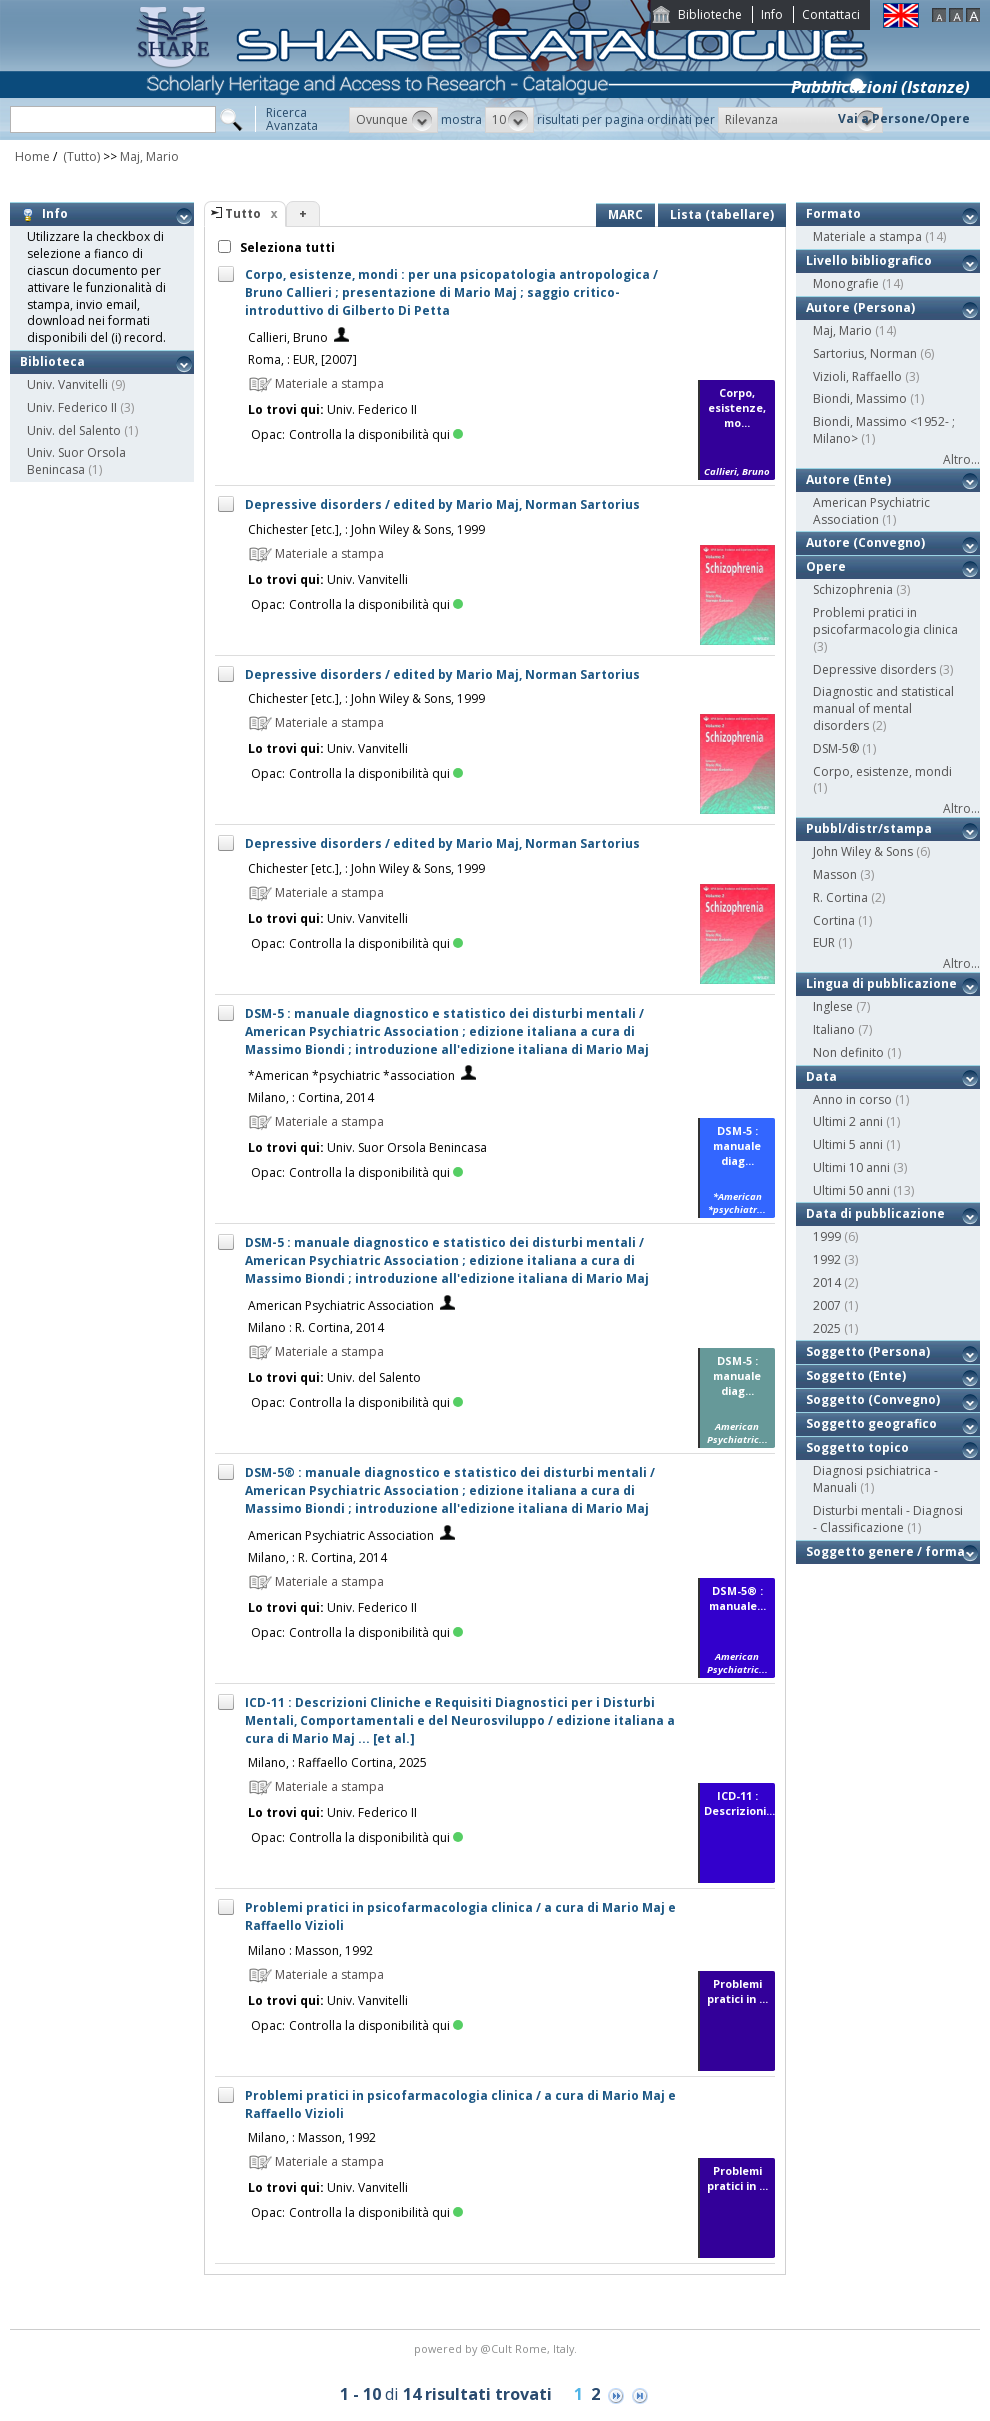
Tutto (243, 213)
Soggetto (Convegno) (873, 1399)
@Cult (497, 2348)
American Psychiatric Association (341, 1305)
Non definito (848, 1052)
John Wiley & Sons (863, 851)
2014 (827, 1282)
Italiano (834, 1029)
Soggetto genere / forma (885, 1551)
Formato (833, 213)
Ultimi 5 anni (848, 1144)
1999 (827, 1236)
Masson (835, 874)
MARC (625, 214)
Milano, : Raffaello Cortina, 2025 (337, 1762)
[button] (393, 120)
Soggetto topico (857, 1447)
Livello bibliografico (869, 260)
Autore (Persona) (860, 307)
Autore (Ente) (848, 479)
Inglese (833, 1006)
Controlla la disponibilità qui (376, 434)
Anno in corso (852, 1099)
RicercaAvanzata (292, 119)
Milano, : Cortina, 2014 (311, 1097)
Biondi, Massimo (860, 398)
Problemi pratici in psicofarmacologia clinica (885, 621)
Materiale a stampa (867, 236)
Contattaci (831, 14)
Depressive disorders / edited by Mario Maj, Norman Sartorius (442, 504)
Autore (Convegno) (865, 542)
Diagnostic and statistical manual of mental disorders (883, 708)
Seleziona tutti (286, 247)
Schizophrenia (853, 589)
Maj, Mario (149, 156)
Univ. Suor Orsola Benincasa (76, 461)
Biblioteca (52, 361)
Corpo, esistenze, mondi (882, 771)
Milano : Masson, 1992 (310, 1950)
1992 (827, 1259)
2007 (827, 1305)
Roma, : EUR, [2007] (302, 359)
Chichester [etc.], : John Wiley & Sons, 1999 (366, 529)
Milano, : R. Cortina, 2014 (317, 1557)
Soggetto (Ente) (856, 1375)
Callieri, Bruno (288, 337)
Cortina (834, 920)
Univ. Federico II (72, 407)
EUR (824, 942)
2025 (827, 1328)
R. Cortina (840, 897)
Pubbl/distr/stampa (869, 828)
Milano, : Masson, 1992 (312, 2137)
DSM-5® (836, 748)
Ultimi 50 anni (851, 1190)
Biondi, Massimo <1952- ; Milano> (884, 430)
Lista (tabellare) (722, 214)
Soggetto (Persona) (868, 1351)
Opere (826, 566)
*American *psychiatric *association (351, 1075)
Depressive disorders (874, 669)
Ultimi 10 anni (851, 1167)
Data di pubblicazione (875, 1213)
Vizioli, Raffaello (857, 376)
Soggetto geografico (871, 1423)
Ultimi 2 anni (848, 1121)
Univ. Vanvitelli (67, 384)
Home (32, 156)
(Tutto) (80, 156)
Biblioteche (710, 14)
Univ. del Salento (74, 430)
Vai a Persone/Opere (904, 118)
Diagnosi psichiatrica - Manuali (875, 1479)
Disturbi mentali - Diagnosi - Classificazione (888, 1519)
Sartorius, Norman (865, 353)
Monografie (846, 283)
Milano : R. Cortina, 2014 (316, 1327)
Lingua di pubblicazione (881, 983)
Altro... (961, 459)
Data (821, 1076)
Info (772, 14)
